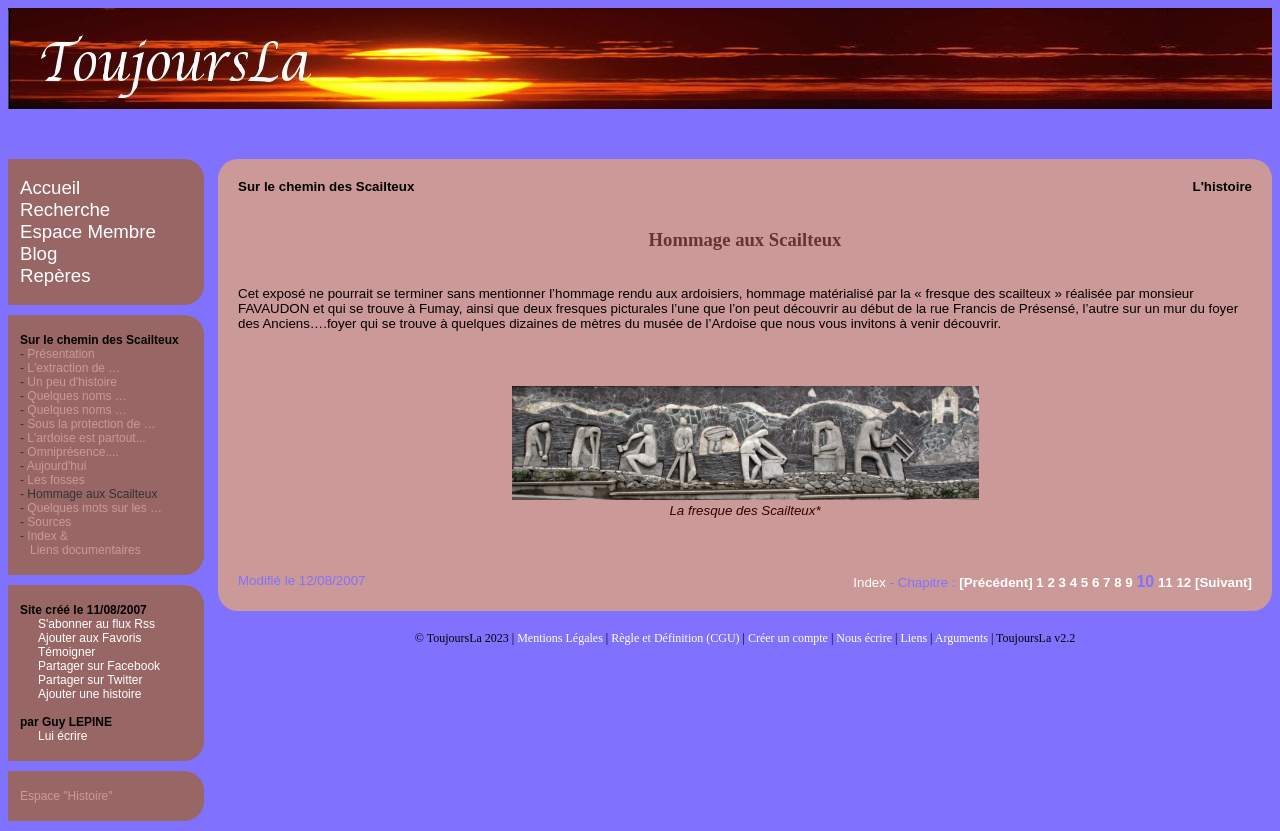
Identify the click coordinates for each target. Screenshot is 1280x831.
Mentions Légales (560, 638)
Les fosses (55, 480)
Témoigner (66, 652)
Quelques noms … (76, 396)
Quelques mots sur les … (94, 508)
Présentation (60, 354)
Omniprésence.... (72, 452)
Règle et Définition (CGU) (675, 638)
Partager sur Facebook (99, 666)
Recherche (65, 209)
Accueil (50, 187)
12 (1183, 582)
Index (869, 582)
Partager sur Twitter (90, 680)
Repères (55, 275)
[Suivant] (1223, 582)
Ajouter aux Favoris (89, 638)
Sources (49, 522)
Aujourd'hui (57, 466)
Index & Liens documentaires (80, 543)
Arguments (961, 638)
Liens (913, 638)
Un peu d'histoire (72, 382)
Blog (38, 253)
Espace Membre (88, 231)
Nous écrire (864, 638)
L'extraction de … (73, 368)
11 (1165, 582)
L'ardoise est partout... (86, 438)
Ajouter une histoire (89, 694)
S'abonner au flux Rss (96, 624)
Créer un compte (788, 638)
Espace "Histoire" (66, 796)
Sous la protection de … (91, 424)
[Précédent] (995, 582)
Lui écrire (62, 736)
